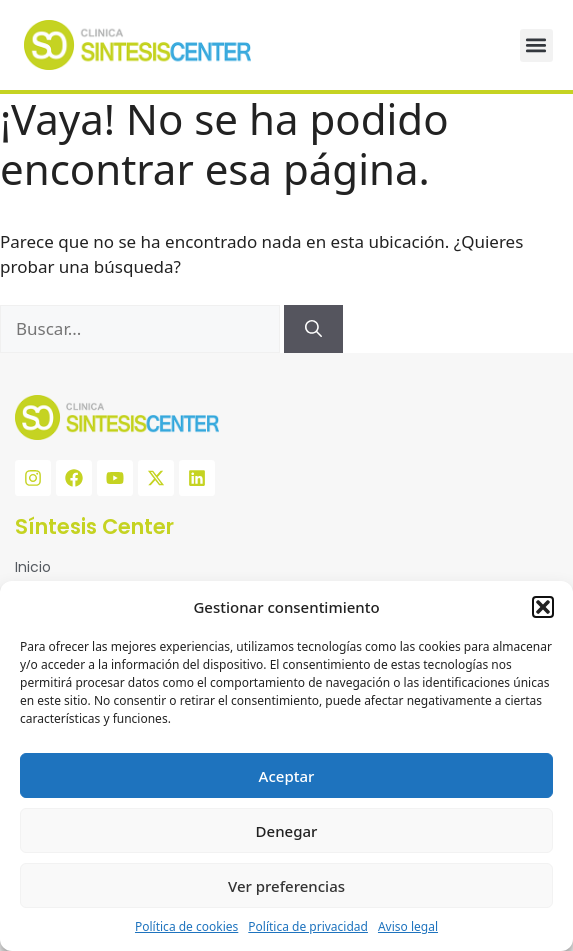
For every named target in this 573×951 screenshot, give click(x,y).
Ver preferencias (286, 886)
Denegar (287, 831)
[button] (543, 607)
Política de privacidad (308, 926)
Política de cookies (186, 926)
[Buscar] (313, 329)
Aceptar (287, 776)
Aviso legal (408, 926)
